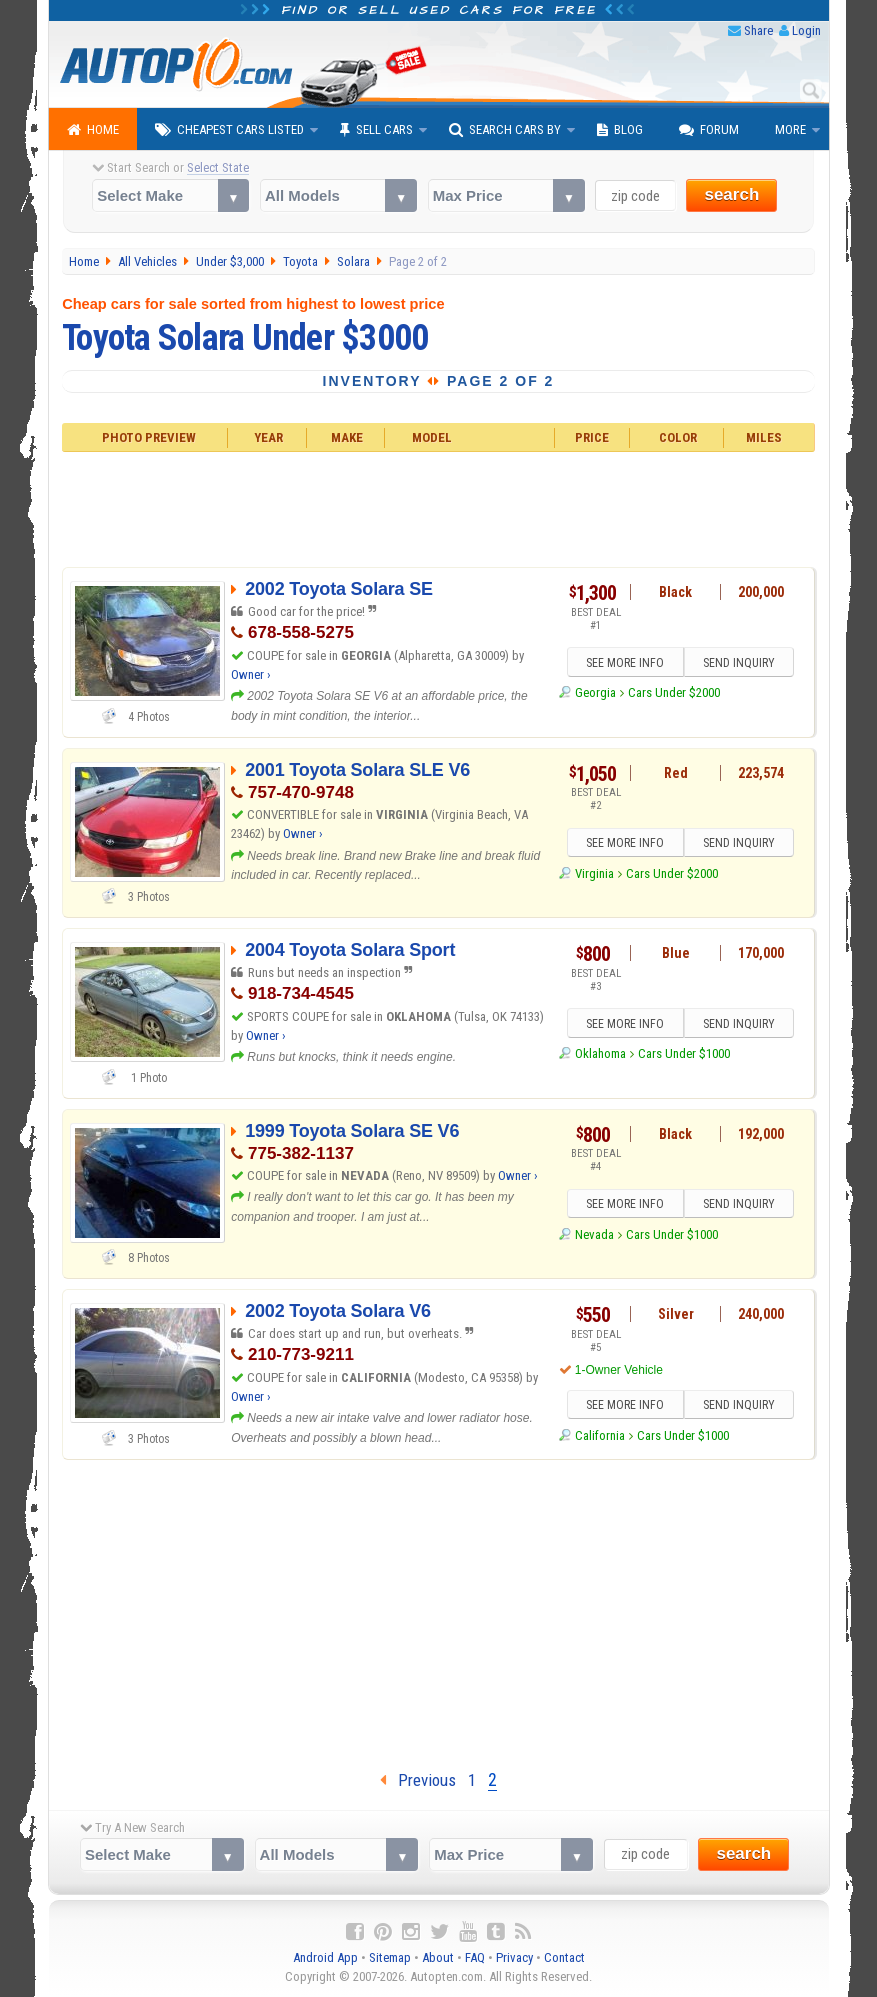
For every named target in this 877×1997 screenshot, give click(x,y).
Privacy (514, 1957)
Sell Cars (376, 130)
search (731, 194)
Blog (620, 130)
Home (93, 130)
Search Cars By (505, 130)
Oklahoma (600, 1053)
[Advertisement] (438, 507)
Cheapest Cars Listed (229, 130)
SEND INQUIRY (739, 663)
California (600, 1435)
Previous (418, 1780)
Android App (325, 1957)
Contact (564, 1957)
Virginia (594, 873)
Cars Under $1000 (684, 1053)
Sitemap (390, 1957)
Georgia (595, 692)
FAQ (475, 1957)
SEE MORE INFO (625, 663)
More (790, 129)
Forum (709, 130)
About (438, 1957)
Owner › (251, 674)
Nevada (594, 1234)
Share (758, 30)
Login (806, 30)
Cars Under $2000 (674, 692)
